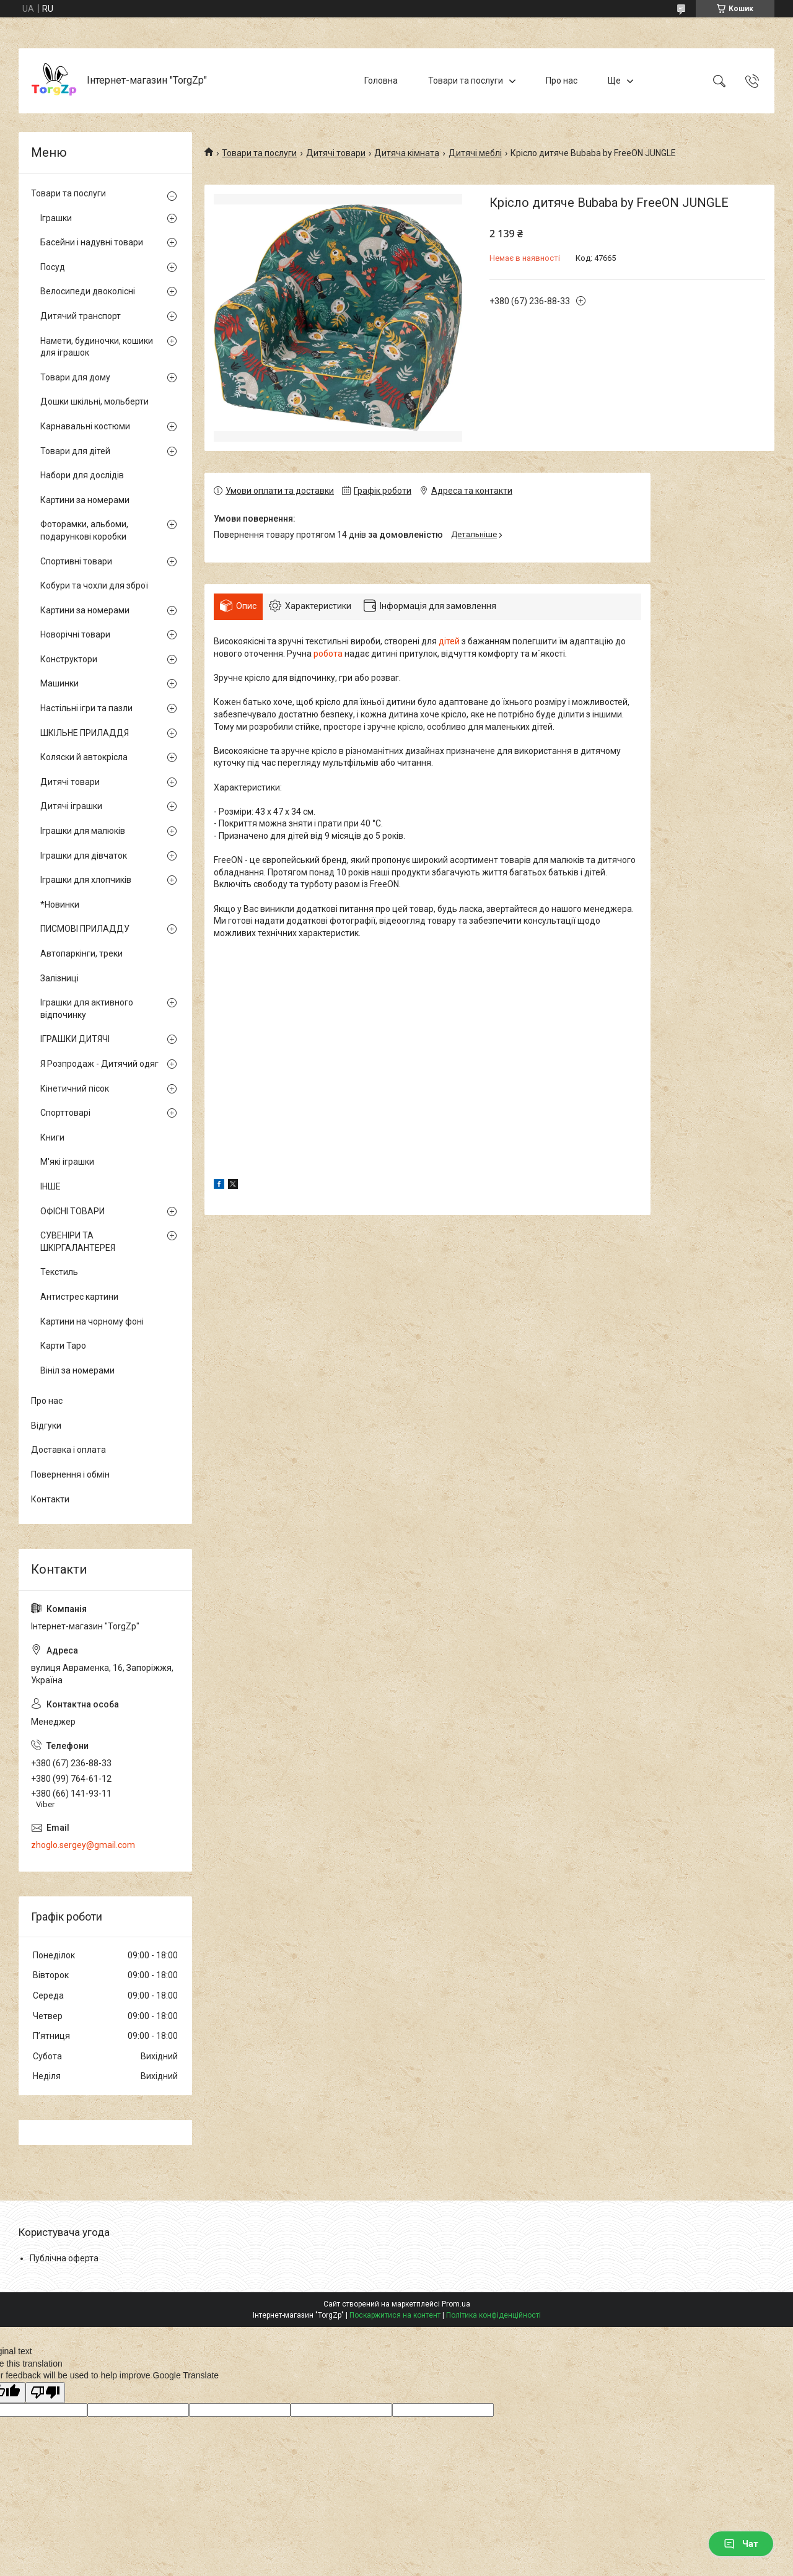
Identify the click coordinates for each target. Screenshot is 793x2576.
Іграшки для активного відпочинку (86, 1008)
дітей (449, 641)
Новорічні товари (75, 634)
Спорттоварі (65, 1113)
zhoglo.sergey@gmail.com (83, 1845)
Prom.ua (456, 2304)
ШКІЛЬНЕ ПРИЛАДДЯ (84, 733)
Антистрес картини (79, 1297)
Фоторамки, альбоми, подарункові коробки (84, 530)
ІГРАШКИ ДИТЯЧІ (75, 1039)
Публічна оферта (64, 2258)
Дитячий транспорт (80, 316)
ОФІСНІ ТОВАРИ (72, 1211)
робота (328, 654)
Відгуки (46, 1425)
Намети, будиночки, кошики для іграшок (96, 347)
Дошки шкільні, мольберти (94, 401)
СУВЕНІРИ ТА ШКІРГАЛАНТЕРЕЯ (77, 1241)
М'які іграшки (67, 1162)
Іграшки (56, 218)
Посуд (52, 267)
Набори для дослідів (82, 475)
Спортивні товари (76, 561)
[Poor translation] (45, 2393)
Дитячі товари (336, 153)
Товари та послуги (465, 80)
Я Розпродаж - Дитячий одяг (99, 1064)
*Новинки (59, 904)
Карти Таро (63, 1346)
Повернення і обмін (70, 1474)
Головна (381, 80)
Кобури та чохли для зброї (94, 585)
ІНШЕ (50, 1186)
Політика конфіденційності (493, 2315)
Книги (52, 1137)
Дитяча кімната (406, 153)
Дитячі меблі (475, 153)
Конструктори (68, 659)
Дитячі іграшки (71, 806)
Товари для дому (75, 377)
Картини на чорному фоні (92, 1321)
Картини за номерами (84, 500)
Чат (741, 2543)
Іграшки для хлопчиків (85, 880)
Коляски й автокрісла (84, 757)
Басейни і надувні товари (91, 242)
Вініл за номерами (77, 1370)
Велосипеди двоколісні (87, 291)
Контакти (50, 1499)
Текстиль (59, 1272)
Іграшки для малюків (82, 831)
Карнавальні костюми (85, 426)
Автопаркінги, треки (81, 953)
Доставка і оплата (68, 1450)
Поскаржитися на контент (394, 2315)
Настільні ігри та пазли (86, 708)
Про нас (561, 80)
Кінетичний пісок (74, 1088)
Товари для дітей (75, 451)
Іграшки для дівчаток (83, 856)
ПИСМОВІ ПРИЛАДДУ (84, 929)
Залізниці (59, 978)
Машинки (59, 683)
